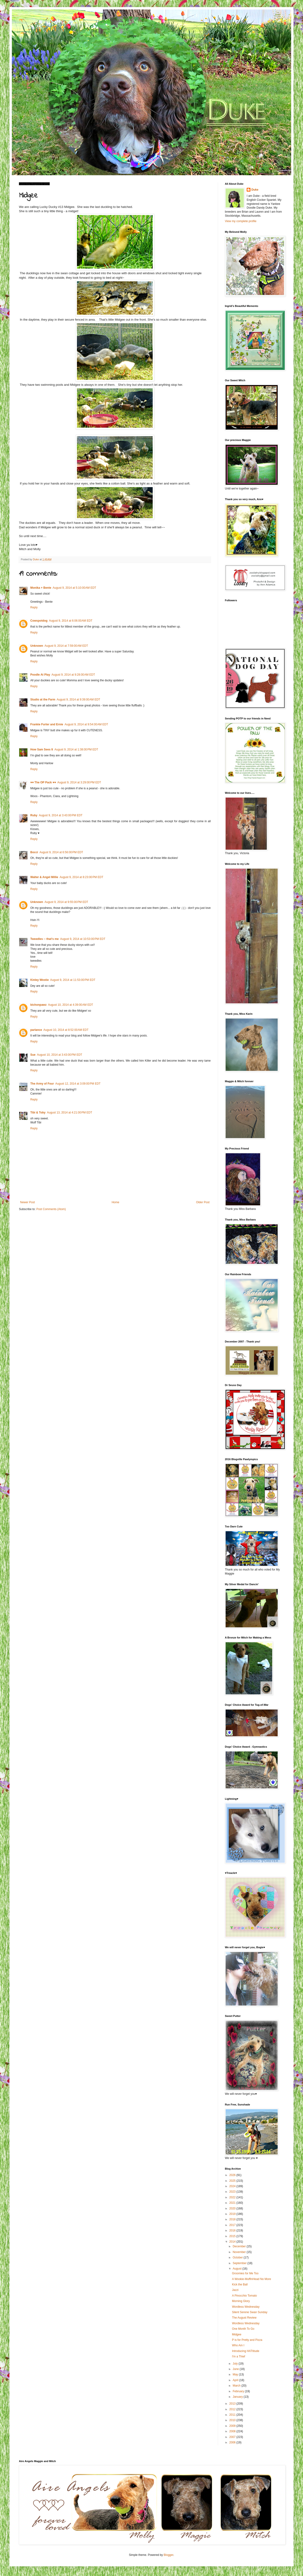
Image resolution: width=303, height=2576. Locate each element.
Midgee (236, 2334)
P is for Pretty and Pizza (247, 2340)
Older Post (202, 1202)
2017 (232, 2225)
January (238, 2396)
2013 (232, 2403)
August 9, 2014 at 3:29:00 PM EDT (79, 782)
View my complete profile (240, 221)
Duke (254, 189)
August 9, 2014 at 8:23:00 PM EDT (81, 877)
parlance (36, 1030)
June (236, 2369)
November (240, 2252)
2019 (232, 2214)
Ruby (33, 815)
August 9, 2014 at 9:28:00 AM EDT (73, 674)
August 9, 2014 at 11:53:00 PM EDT (72, 980)
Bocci (34, 852)
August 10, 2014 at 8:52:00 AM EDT (65, 1030)
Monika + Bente (40, 587)
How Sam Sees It (41, 749)
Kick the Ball (240, 2284)
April (236, 2380)
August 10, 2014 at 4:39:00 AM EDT (70, 1004)
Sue (33, 1054)
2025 (232, 2180)
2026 (232, 2175)
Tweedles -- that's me (44, 939)
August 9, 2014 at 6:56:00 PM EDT (61, 852)
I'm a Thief (238, 2356)
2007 (232, 2437)
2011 (232, 2414)
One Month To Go (243, 2328)
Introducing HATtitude (245, 2351)
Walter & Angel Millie (44, 877)
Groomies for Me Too (245, 2273)
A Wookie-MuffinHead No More (251, 2279)
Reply (34, 607)
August (237, 2268)
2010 (232, 2420)
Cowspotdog (39, 620)
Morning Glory (241, 2301)
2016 (232, 2230)
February (239, 2391)
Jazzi (235, 2290)
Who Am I (238, 2345)
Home (115, 1202)
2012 (232, 2409)
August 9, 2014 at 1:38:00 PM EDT (76, 749)
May (236, 2374)
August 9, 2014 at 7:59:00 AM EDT (66, 645)
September (240, 2263)
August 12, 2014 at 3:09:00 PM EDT (78, 1083)
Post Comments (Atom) (51, 1209)
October (238, 2257)
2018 (232, 2219)
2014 (232, 2241)
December (240, 2246)
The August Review (244, 2317)
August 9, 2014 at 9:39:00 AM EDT (78, 699)
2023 (232, 2191)
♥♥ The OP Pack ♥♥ (43, 782)
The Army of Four (42, 1083)
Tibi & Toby (37, 1112)
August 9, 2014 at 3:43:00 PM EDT (60, 815)
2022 (232, 2197)
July (236, 2363)
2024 (232, 2186)
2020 (232, 2208)
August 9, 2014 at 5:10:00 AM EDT (74, 587)
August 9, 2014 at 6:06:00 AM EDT (71, 620)
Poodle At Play (40, 674)
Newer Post (27, 1202)
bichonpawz (38, 1004)
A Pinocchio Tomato (244, 2295)
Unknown (36, 645)
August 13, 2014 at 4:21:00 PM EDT (69, 1112)
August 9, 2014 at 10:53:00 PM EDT (82, 939)
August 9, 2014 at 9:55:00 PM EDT (66, 902)
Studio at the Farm (42, 699)
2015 (232, 2236)
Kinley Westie (39, 980)
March (237, 2385)
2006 (232, 2442)
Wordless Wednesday (245, 2306)
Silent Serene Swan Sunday (249, 2312)
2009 (232, 2426)
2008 (232, 2431)
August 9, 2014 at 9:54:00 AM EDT (86, 724)
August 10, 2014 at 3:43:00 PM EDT (59, 1054)
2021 (232, 2202)
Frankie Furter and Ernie (46, 724)
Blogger (168, 2555)
